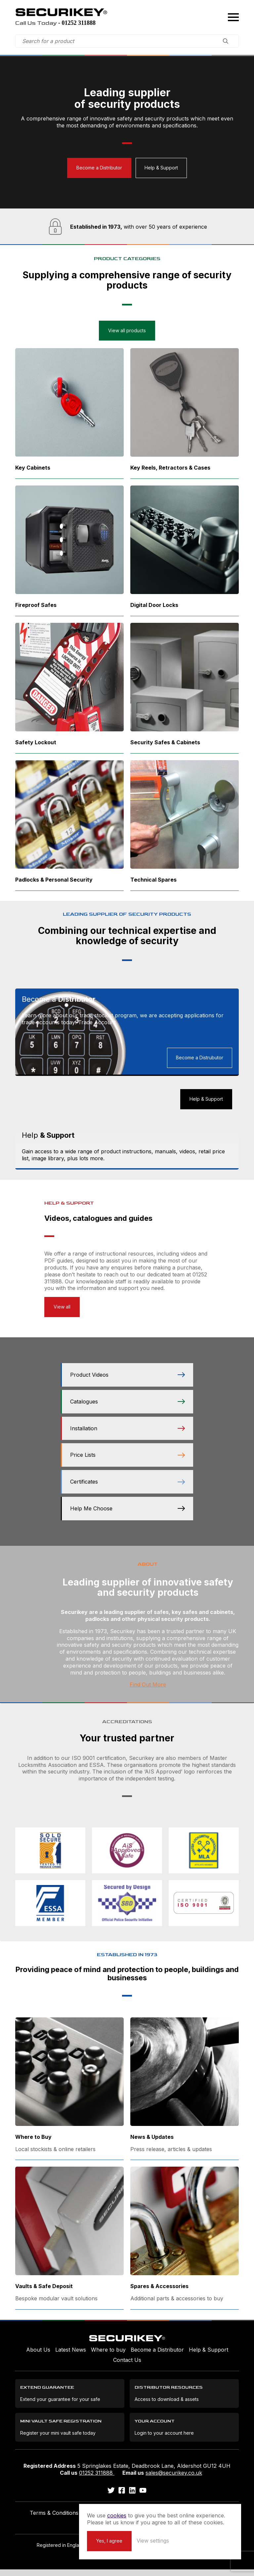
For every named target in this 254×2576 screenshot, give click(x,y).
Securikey (64, 12)
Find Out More (148, 1691)
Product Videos (127, 1381)
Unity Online (142, 2562)
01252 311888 (96, 2479)
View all (62, 1313)
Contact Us (127, 2366)
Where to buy (108, 2356)
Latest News (70, 2356)
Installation (127, 1434)
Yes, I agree (135, 2540)
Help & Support (161, 167)
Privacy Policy (101, 2519)
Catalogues (127, 1408)
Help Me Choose (127, 1515)
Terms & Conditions (54, 2519)
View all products (127, 330)
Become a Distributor (99, 167)
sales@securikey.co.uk (174, 2479)
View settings (179, 2540)
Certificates (127, 1488)
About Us (38, 2356)
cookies (142, 2508)
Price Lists (127, 1461)
